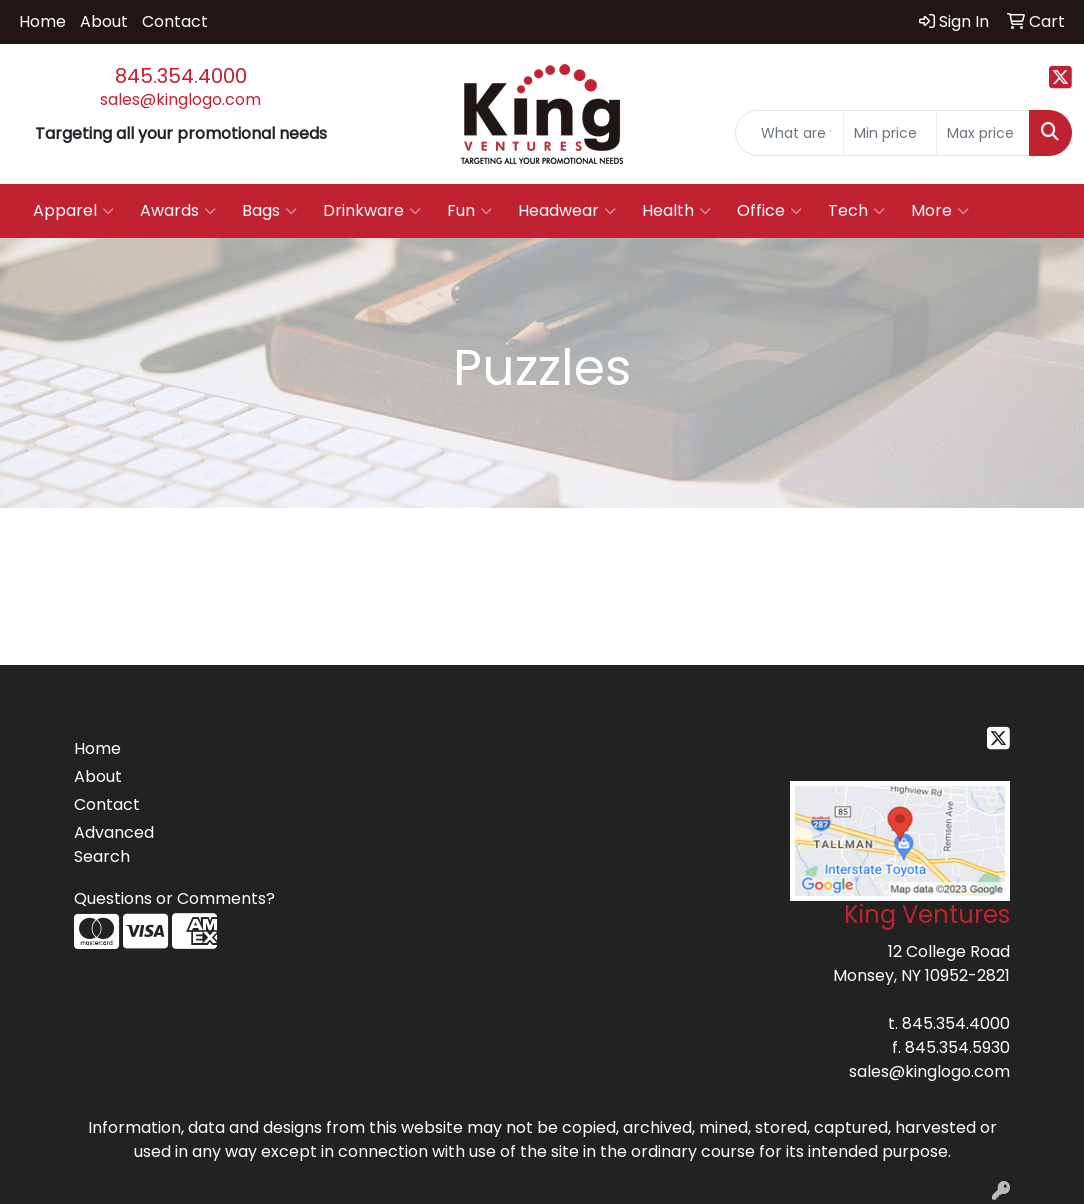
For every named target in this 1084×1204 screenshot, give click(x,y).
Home (42, 21)
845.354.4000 (181, 76)
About (104, 21)
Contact (175, 21)
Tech (856, 211)
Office (769, 211)
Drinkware (372, 211)
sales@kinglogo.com (180, 99)
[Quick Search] (789, 133)
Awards (178, 211)
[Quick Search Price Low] (890, 133)
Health (676, 211)
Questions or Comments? (174, 898)
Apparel (73, 211)
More (940, 211)
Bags (269, 211)
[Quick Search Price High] (983, 133)
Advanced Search (114, 844)
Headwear (567, 211)
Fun (469, 211)
